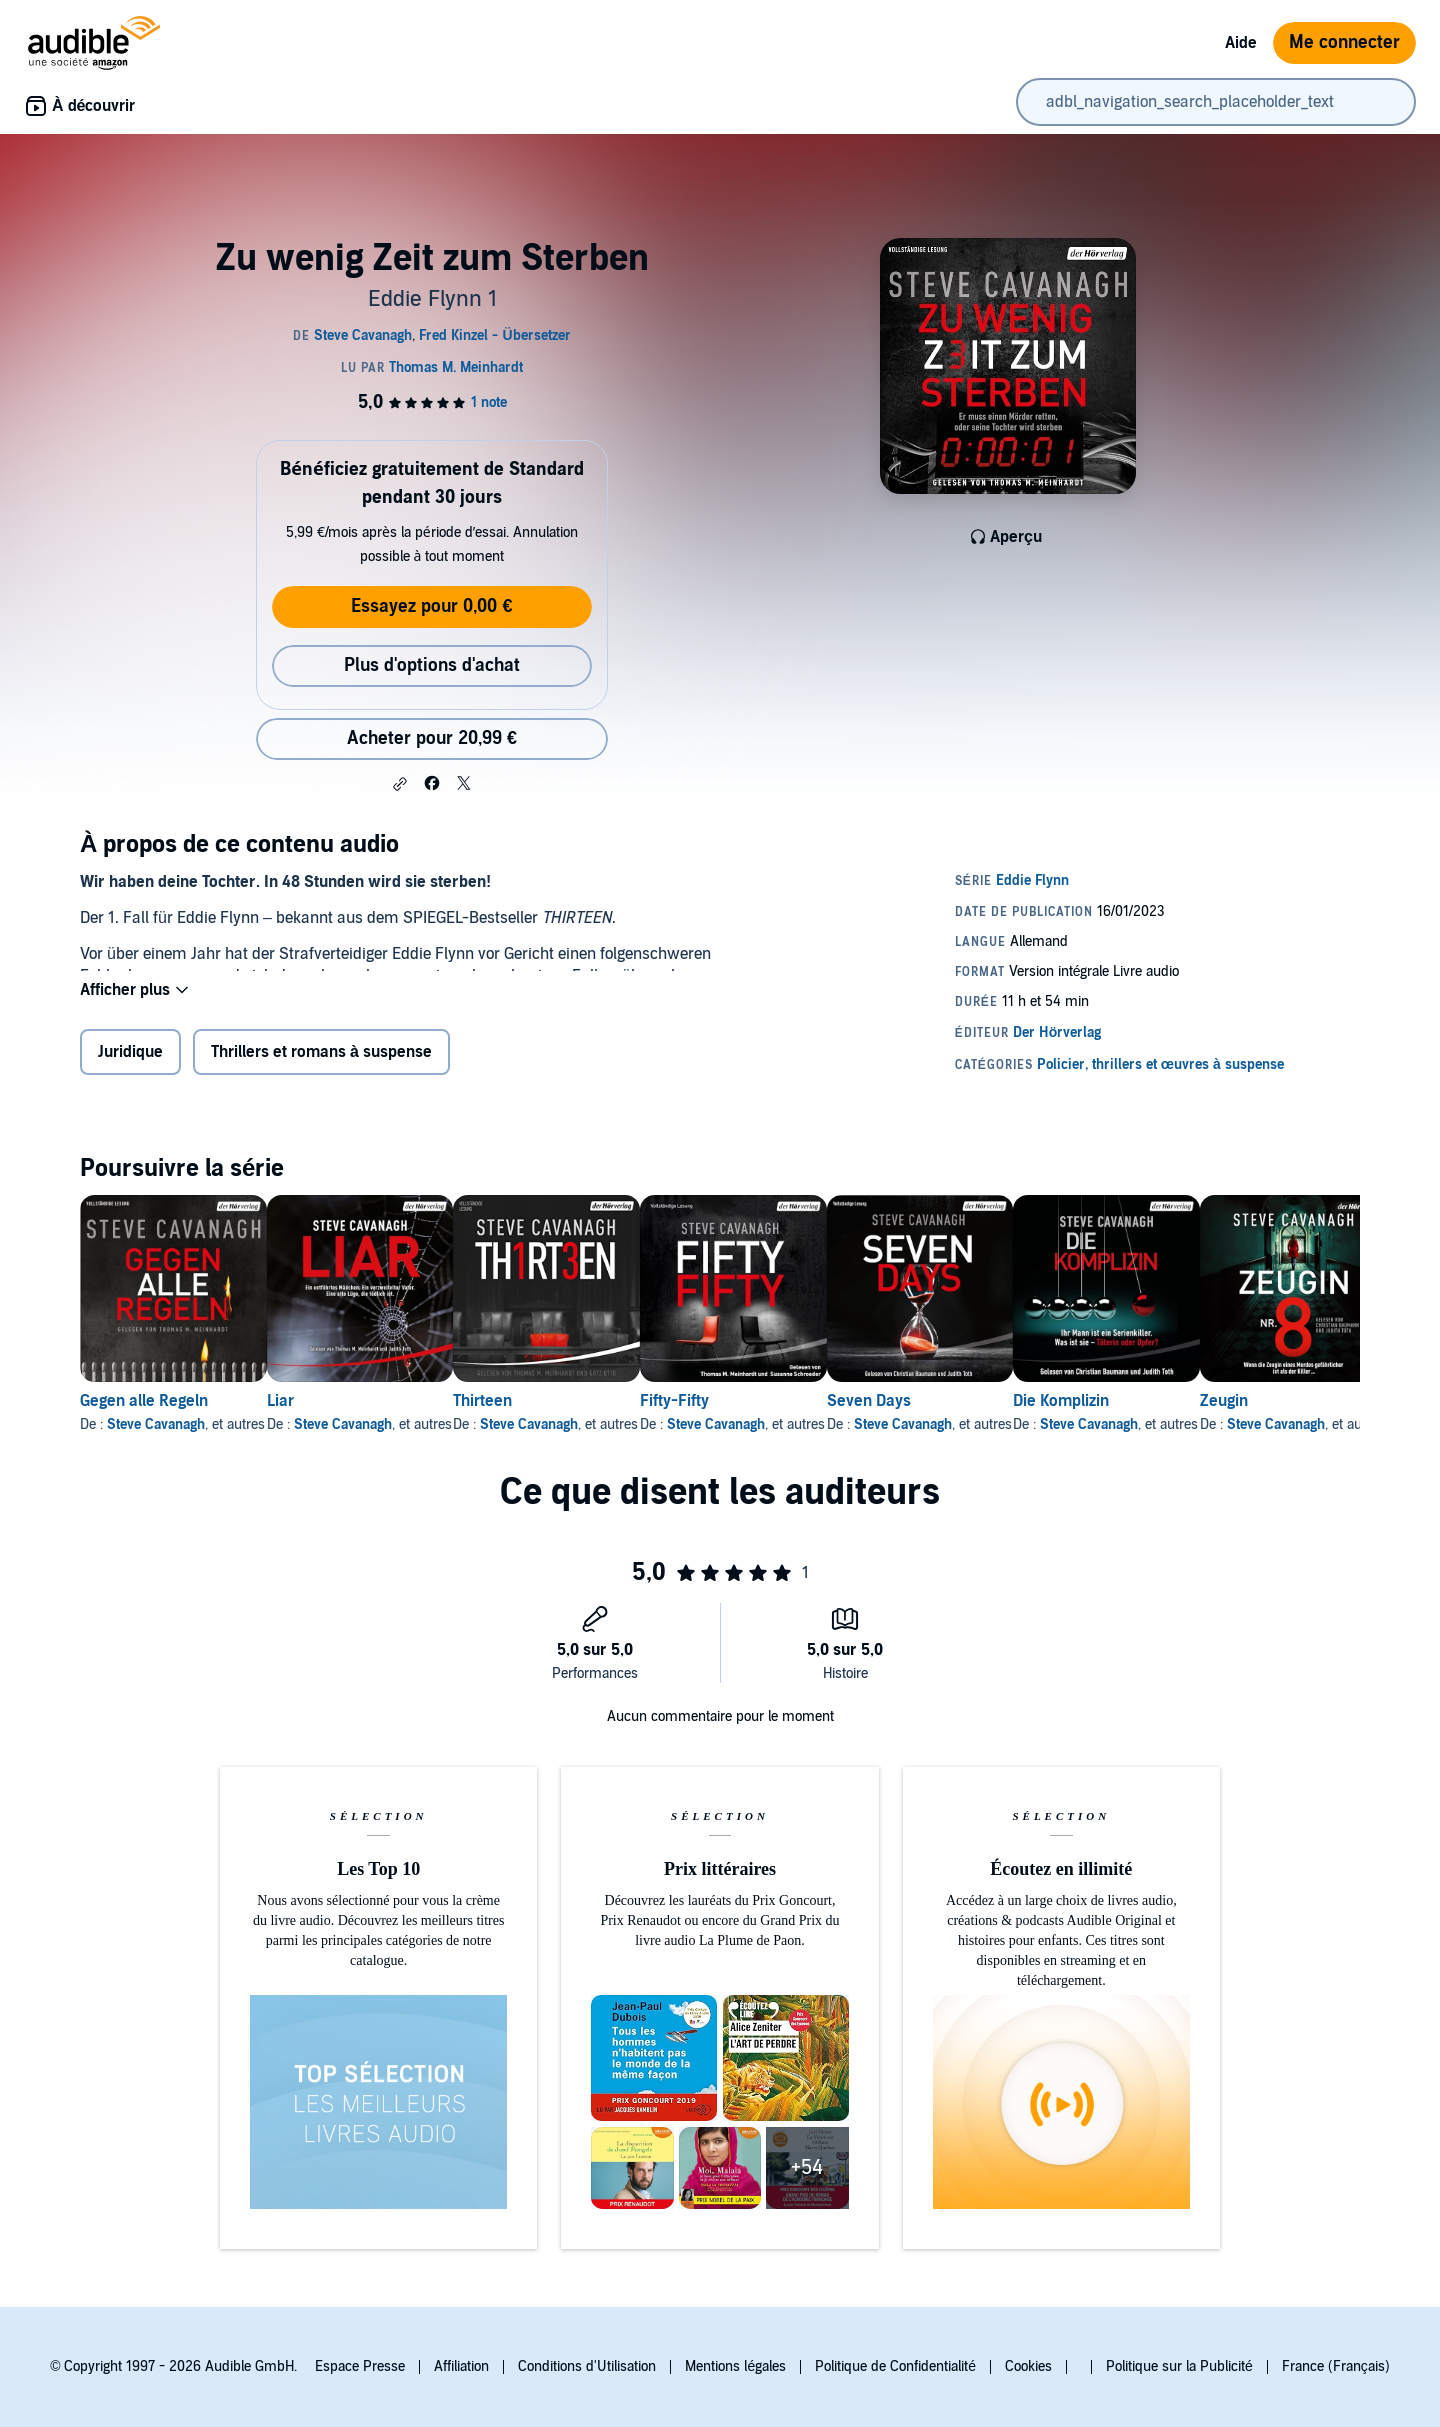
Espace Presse (360, 2366)
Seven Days (997, 1409)
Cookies (1028, 2366)
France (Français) (1336, 2366)
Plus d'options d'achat (432, 665)
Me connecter (1344, 42)
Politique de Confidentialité (895, 2366)
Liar (312, 1409)
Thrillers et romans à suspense (321, 1062)
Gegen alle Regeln (144, 1409)
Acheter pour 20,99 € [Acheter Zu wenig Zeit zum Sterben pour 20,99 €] (432, 738)
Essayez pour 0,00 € (431, 606)
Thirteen (546, 1409)
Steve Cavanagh (156, 1432)
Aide (1241, 43)
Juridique (130, 1062)
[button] (400, 784)
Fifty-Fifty (770, 1409)
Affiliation (461, 2366)
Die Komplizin (1221, 1409)
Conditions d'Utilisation (587, 2366)
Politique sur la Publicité (1179, 2366)
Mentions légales (735, 2366)
